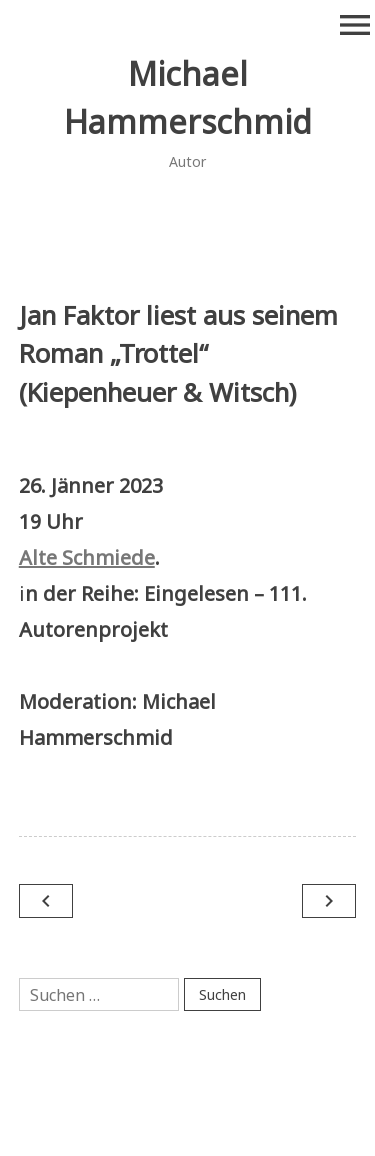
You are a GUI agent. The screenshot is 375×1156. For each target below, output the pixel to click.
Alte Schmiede (87, 557)
